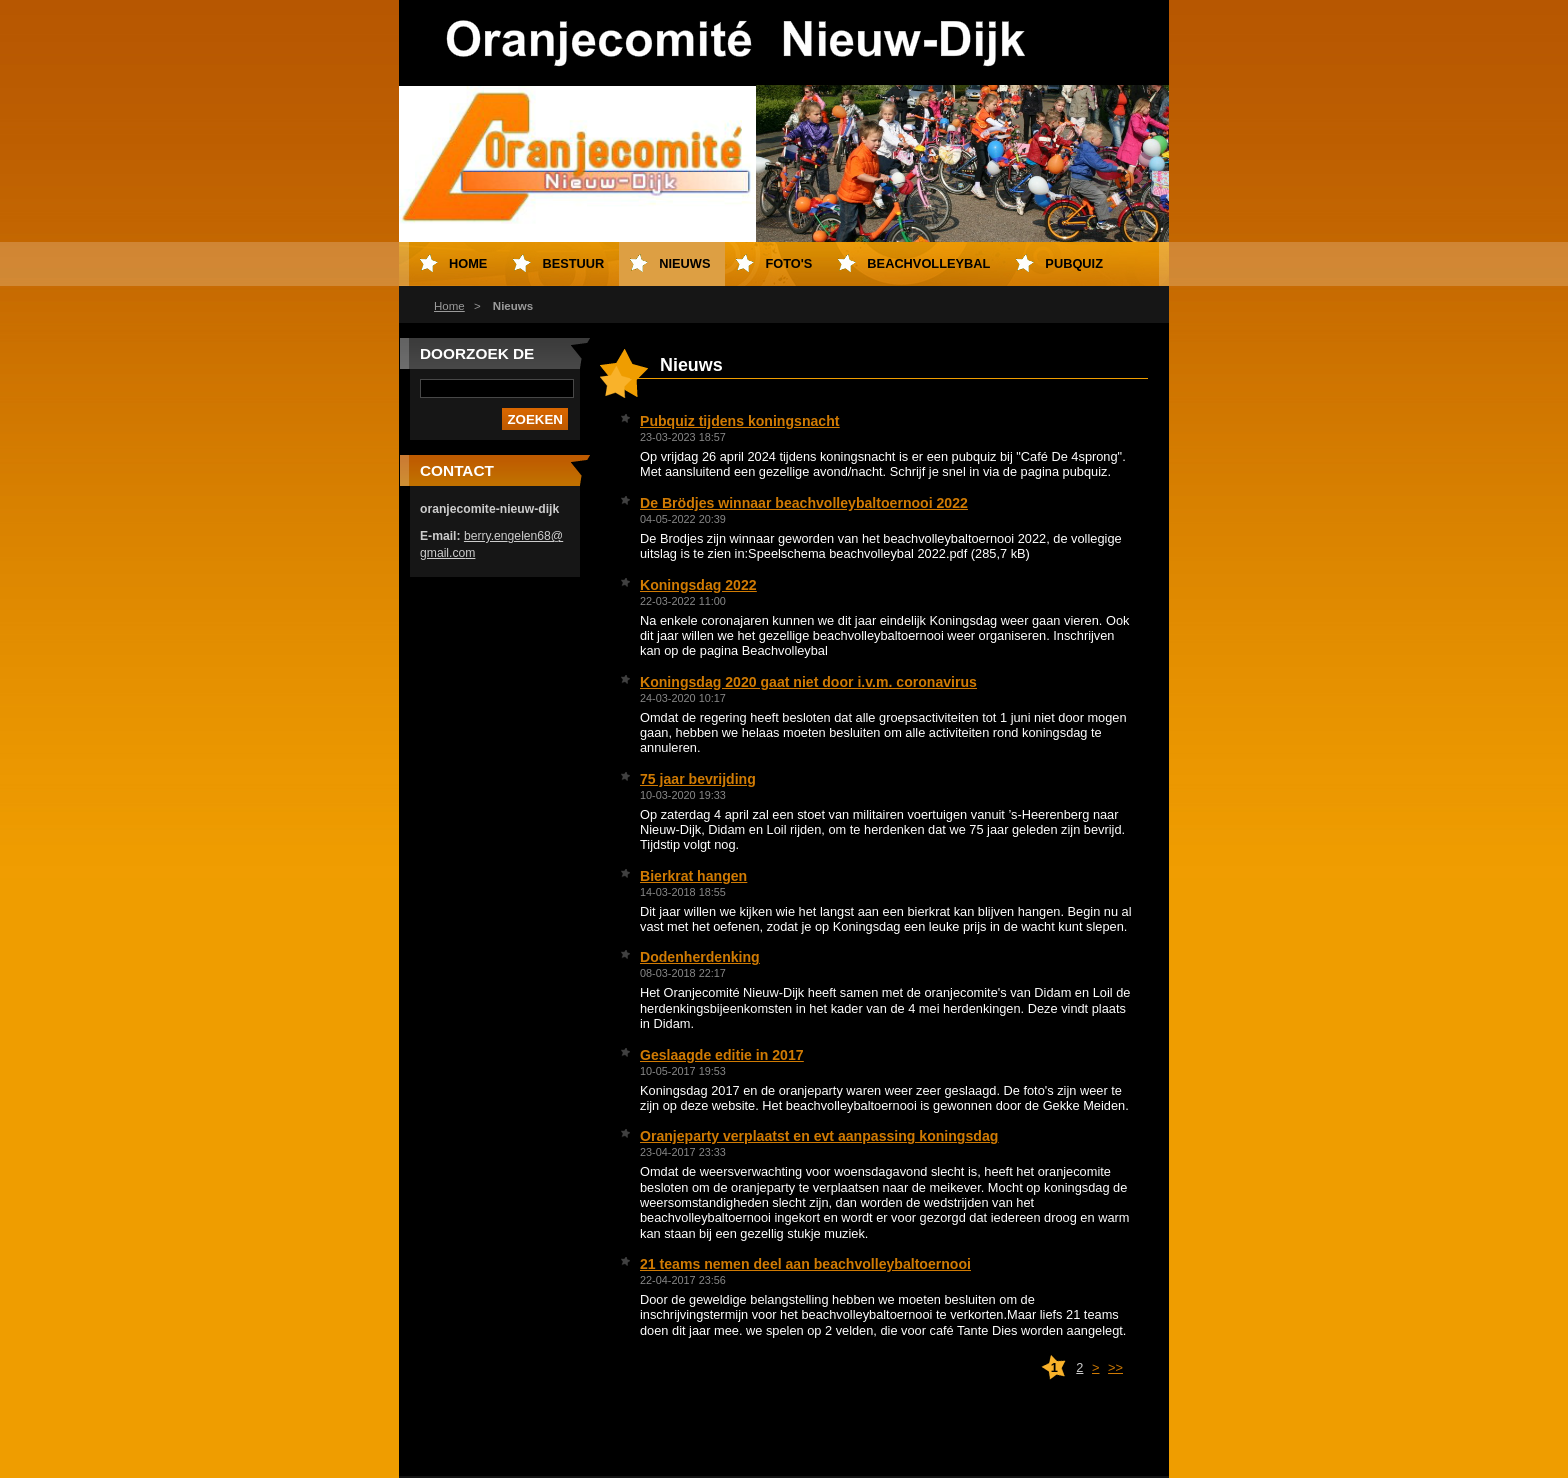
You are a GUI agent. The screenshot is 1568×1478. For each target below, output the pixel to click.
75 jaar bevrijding (698, 779)
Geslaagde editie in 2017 (722, 1055)
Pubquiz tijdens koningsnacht (739, 421)
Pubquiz (1074, 263)
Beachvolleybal (928, 263)
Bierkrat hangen (693, 876)
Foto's (788, 263)
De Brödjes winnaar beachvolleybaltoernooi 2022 (804, 503)
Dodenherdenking (700, 957)
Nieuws (684, 263)
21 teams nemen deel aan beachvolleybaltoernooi (805, 1264)
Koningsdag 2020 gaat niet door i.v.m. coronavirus (808, 682)
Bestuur (573, 263)
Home (449, 306)
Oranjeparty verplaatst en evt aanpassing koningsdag (819, 1136)
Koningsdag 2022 (698, 585)
